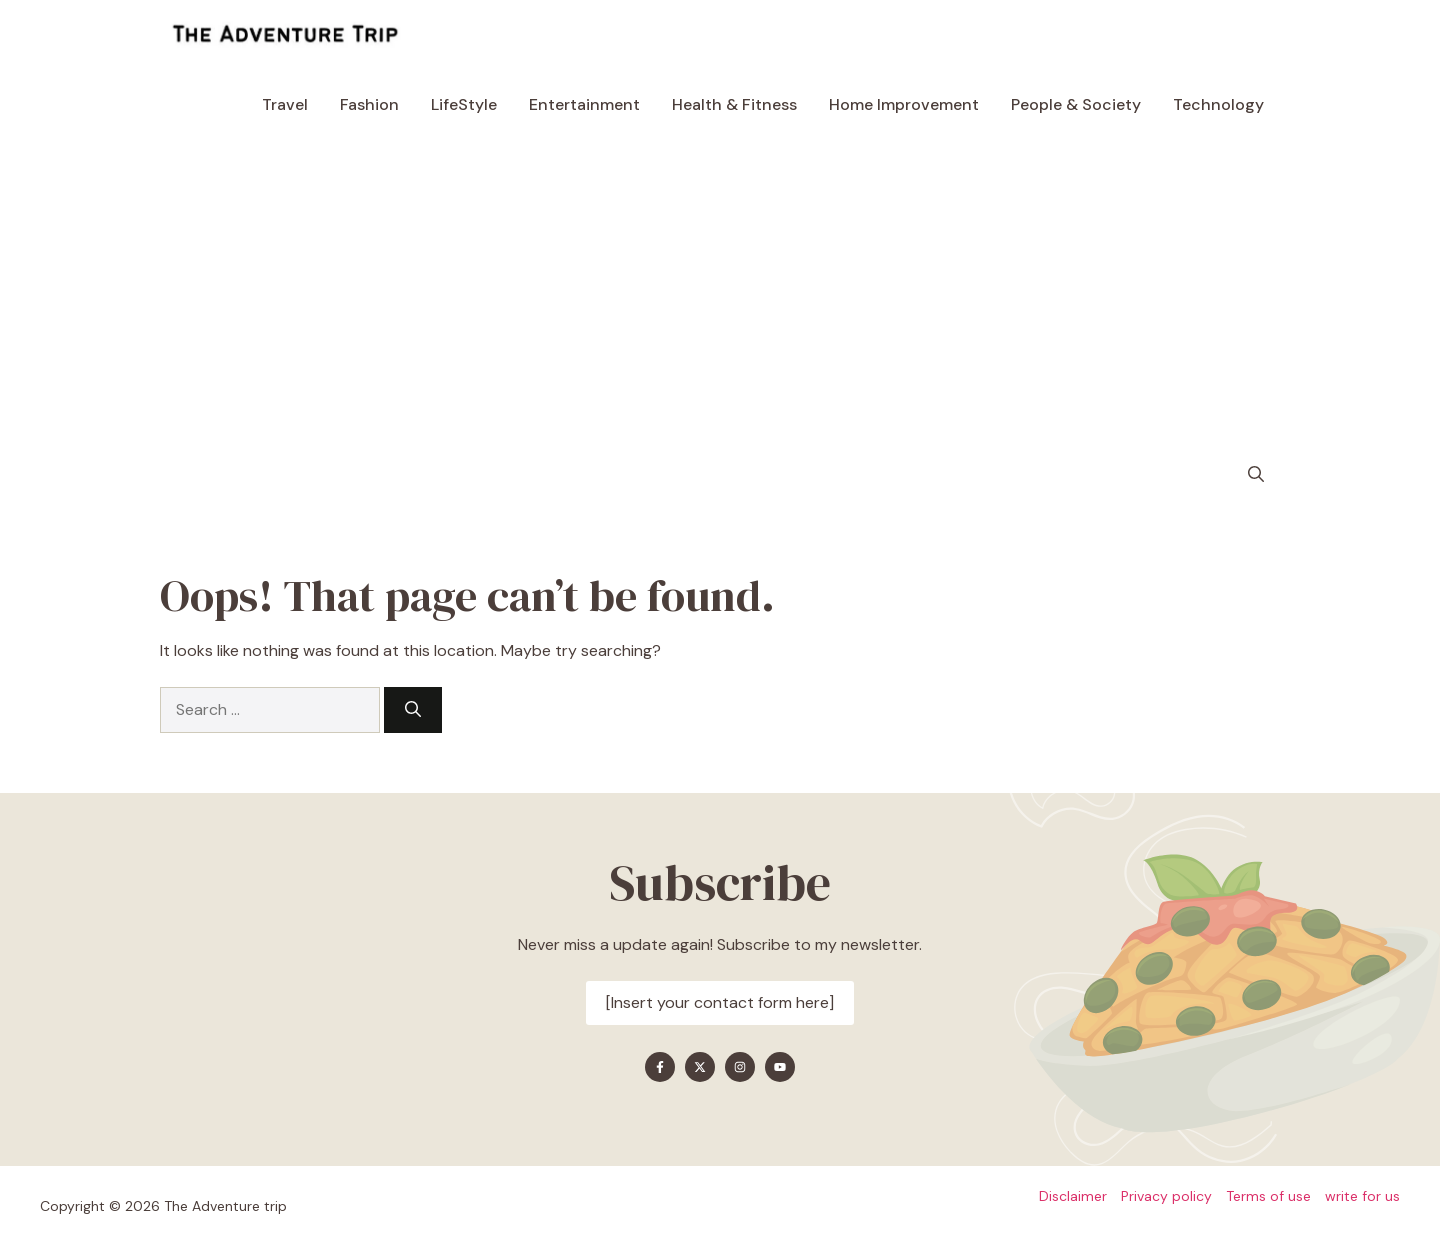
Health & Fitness (734, 104)
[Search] (413, 710)
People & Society (1076, 104)
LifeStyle (464, 104)
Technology (1218, 104)
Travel (285, 104)
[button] (1256, 475)
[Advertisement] (720, 290)
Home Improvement (904, 104)
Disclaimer (1073, 1196)
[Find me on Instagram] (740, 1067)
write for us (1362, 1196)
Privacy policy (1166, 1196)
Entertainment (584, 104)
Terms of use (1268, 1196)
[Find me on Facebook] (660, 1067)
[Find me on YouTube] (780, 1067)
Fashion (369, 104)
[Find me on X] (700, 1067)
